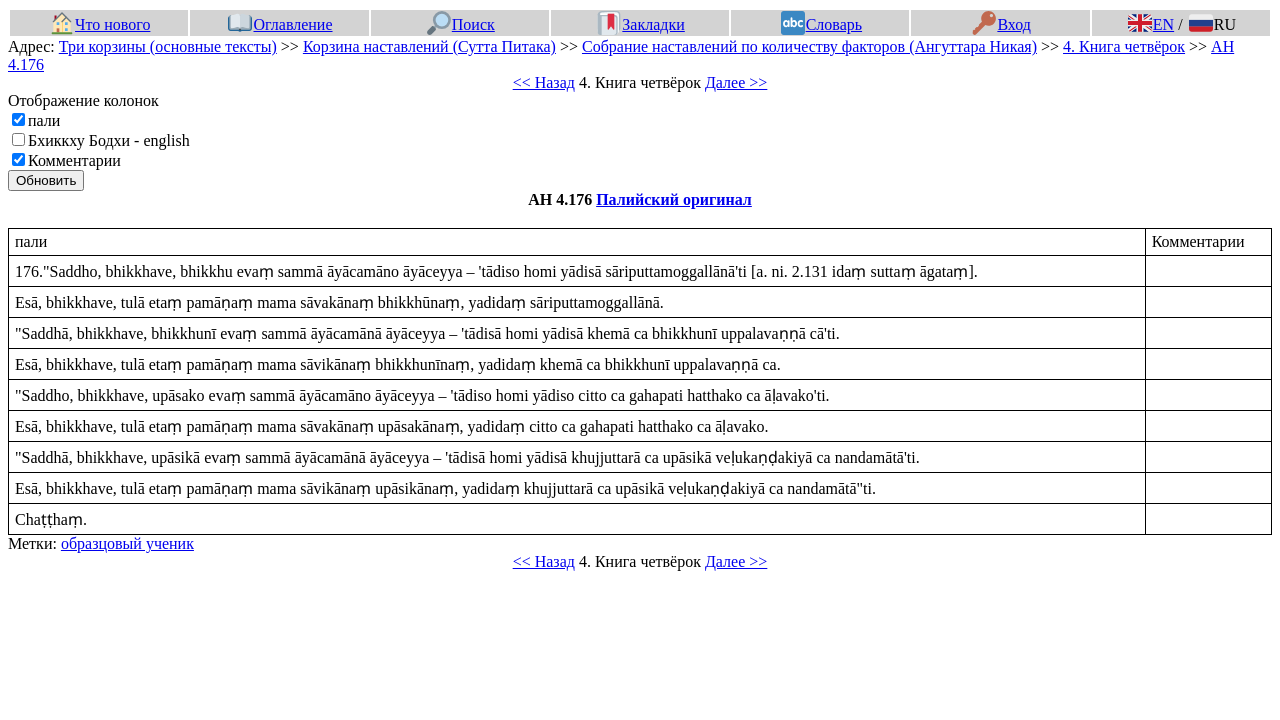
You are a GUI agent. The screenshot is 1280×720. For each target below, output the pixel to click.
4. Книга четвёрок (1124, 46)
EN (1151, 24)
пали (44, 120)
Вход (1001, 24)
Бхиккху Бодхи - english (109, 140)
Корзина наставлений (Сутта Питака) (429, 46)
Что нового (100, 24)
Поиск (461, 24)
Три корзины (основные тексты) (168, 46)
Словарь (821, 24)
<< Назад (544, 82)
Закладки (641, 24)
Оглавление (280, 24)
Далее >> (736, 82)
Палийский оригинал (674, 199)
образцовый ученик (127, 543)
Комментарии (74, 160)
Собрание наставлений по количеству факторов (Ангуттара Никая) (809, 46)
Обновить (46, 180)
